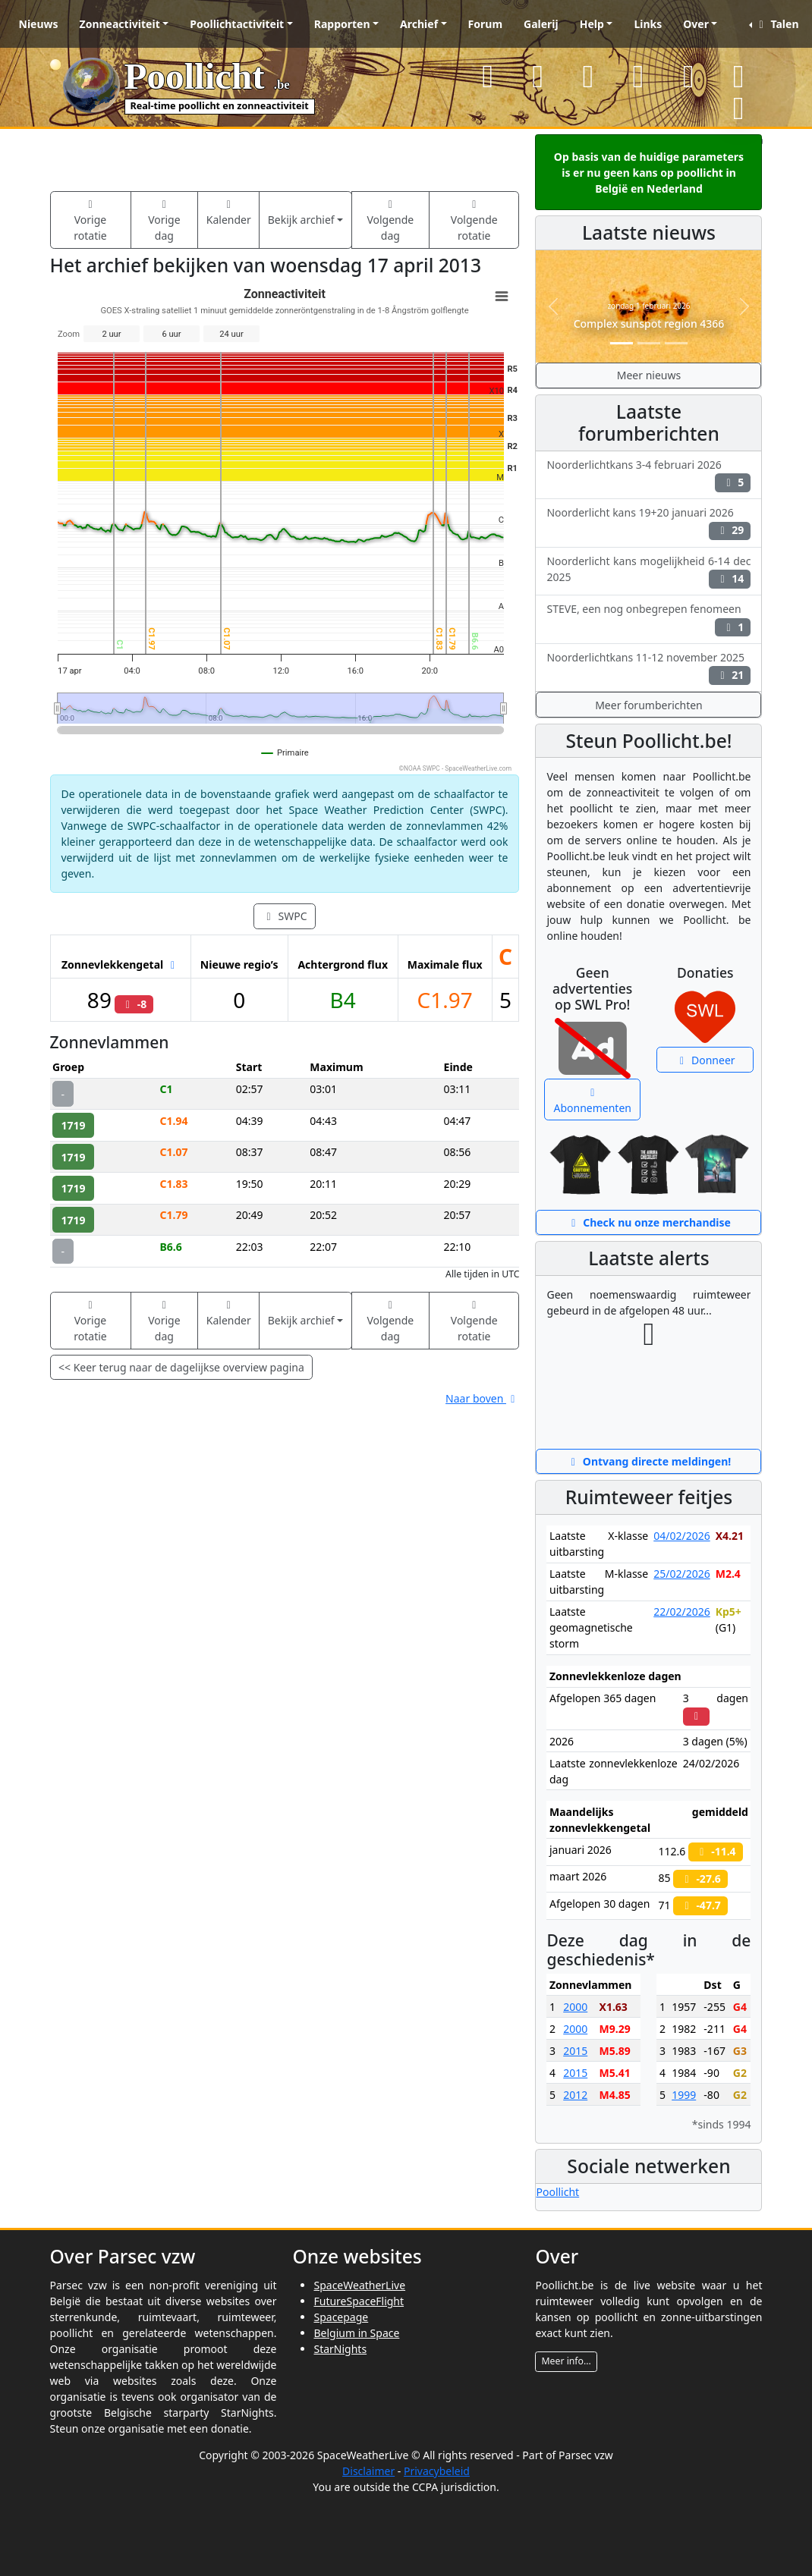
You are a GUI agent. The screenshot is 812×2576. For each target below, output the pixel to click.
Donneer (705, 1060)
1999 (684, 2095)
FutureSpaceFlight (358, 2301)
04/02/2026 (681, 1535)
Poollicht (557, 2192)
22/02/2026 (681, 1611)
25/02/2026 (681, 1573)
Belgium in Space (356, 2333)
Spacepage (340, 2317)
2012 (575, 2095)
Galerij (541, 24)
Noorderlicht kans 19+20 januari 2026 (648, 522)
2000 (575, 2007)
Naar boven (482, 1398)
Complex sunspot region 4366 (649, 323)
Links (648, 24)
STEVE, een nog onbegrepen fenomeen (648, 619)
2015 (575, 2051)
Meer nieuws (649, 375)
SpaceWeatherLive (359, 2285)
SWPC (284, 916)
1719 (73, 1125)
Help (592, 24)
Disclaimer (368, 2471)
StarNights (340, 2349)
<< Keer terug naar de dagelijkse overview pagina (181, 1367)
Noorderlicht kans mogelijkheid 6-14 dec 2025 (648, 571)
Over (696, 24)
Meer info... (565, 2361)
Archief (419, 24)
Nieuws (38, 24)
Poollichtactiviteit (237, 24)
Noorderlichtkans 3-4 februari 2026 (648, 474)
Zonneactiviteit (120, 24)
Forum (485, 24)
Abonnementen (592, 1101)
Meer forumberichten (649, 705)
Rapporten (342, 24)
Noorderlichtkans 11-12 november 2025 (648, 667)
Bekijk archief (301, 219)
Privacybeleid (437, 2471)
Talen (776, 24)
